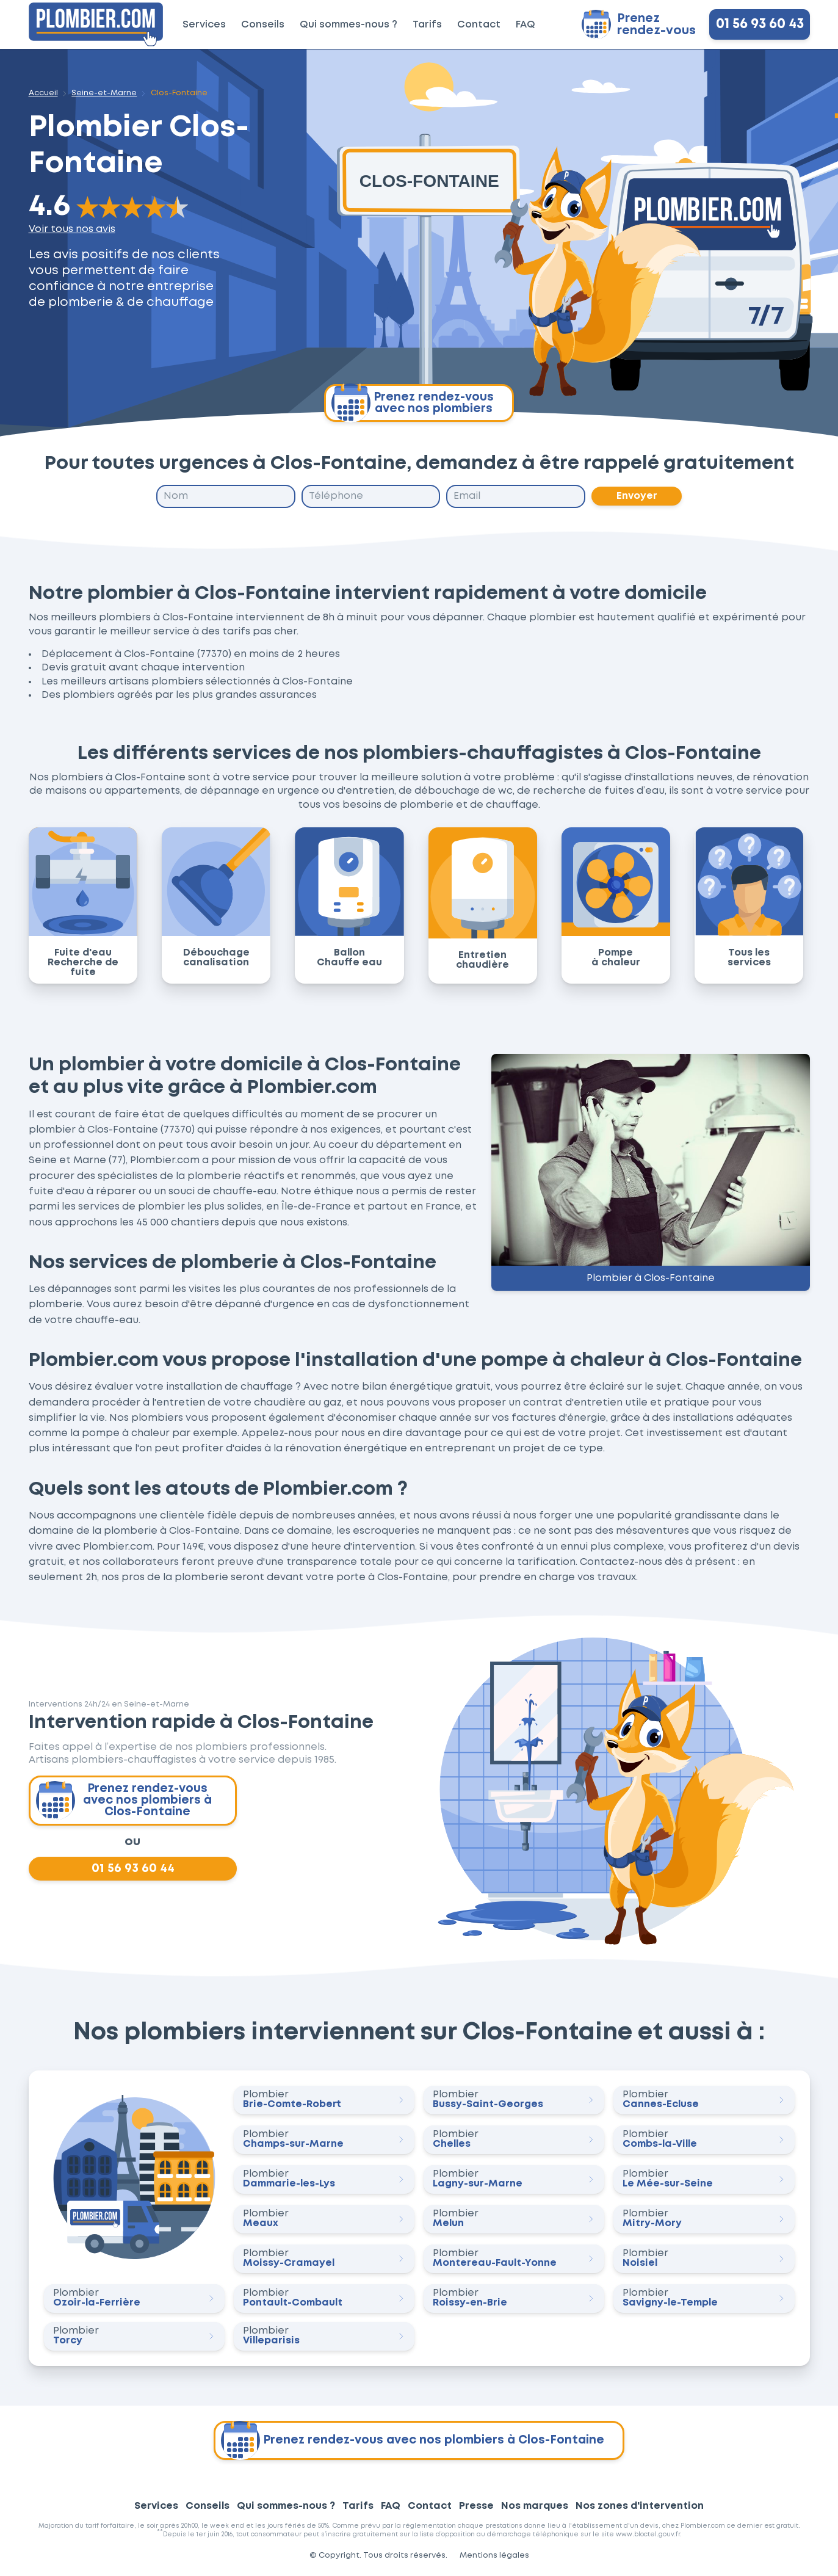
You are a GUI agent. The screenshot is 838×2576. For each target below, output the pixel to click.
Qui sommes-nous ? (348, 24)
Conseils (262, 24)
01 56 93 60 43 (759, 24)
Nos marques (534, 2506)
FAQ (525, 24)
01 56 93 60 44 (132, 1868)
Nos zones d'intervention (640, 2506)
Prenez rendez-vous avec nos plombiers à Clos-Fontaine (124, 1800)
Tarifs (427, 24)
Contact (478, 24)
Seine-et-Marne (104, 93)
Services (204, 24)
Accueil (43, 93)
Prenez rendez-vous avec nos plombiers (412, 403)
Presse (476, 2506)
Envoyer (636, 496)
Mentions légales (494, 2555)
